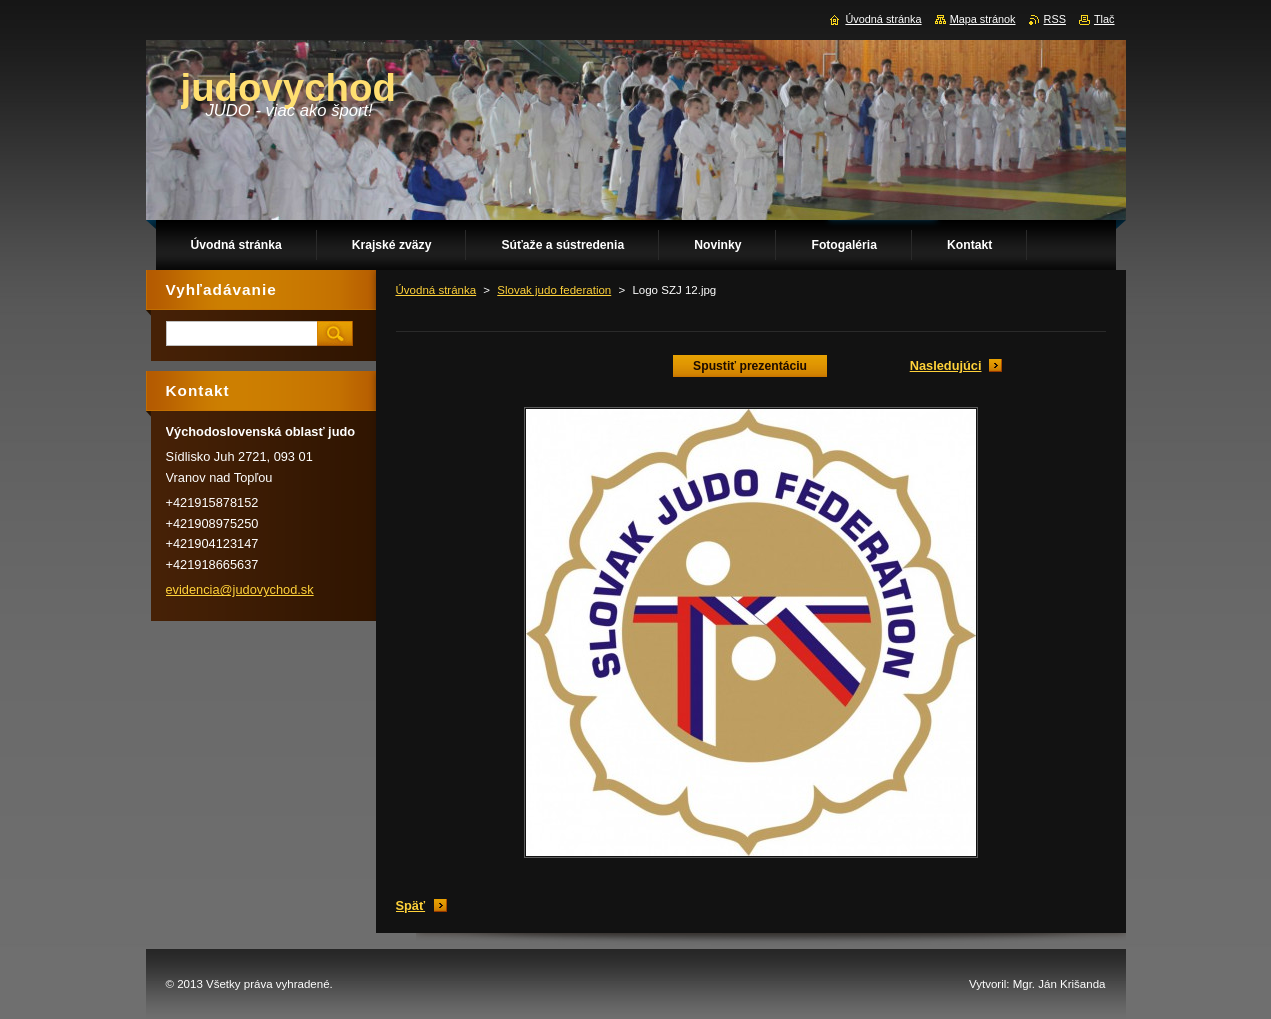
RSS (1055, 19)
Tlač (1104, 19)
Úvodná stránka (436, 290)
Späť (411, 905)
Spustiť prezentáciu (750, 366)
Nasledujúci (946, 365)
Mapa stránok (983, 19)
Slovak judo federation (554, 290)
